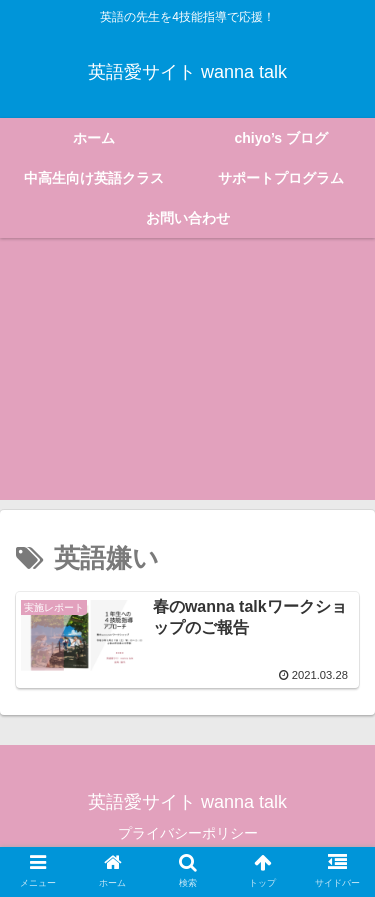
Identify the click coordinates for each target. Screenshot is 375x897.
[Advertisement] (187, 381)
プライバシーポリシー (188, 833)
